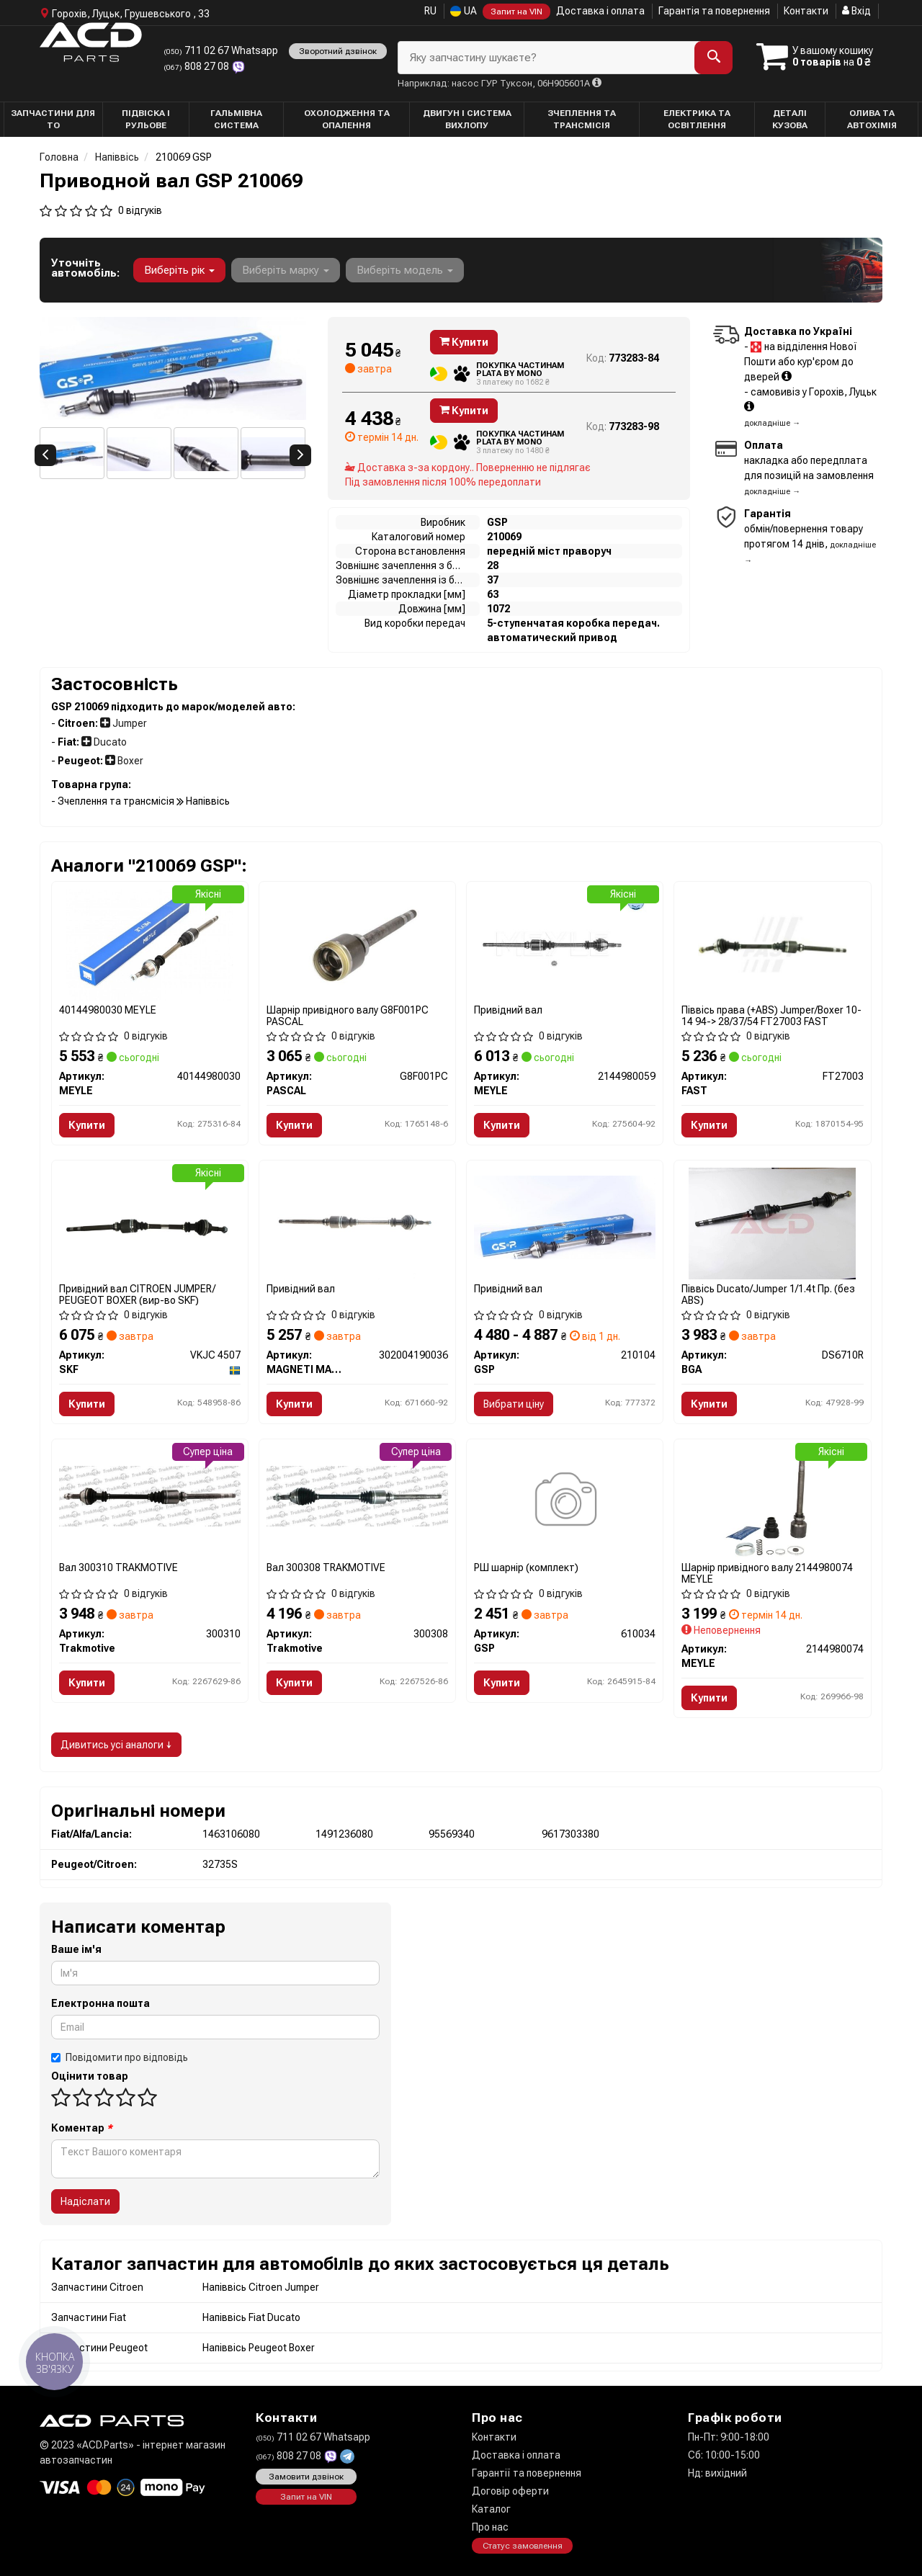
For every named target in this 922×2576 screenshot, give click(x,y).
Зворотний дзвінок (338, 51)
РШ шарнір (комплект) (526, 1567)
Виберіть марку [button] (285, 270)
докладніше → (772, 423)
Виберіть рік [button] (179, 270)
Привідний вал (508, 1010)
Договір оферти (510, 2491)
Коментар (81, 2128)
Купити (463, 342)
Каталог (491, 2509)
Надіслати (85, 2201)
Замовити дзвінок (306, 2477)
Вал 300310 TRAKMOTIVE (118, 1567)
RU (430, 11)
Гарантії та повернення (526, 2473)
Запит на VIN (516, 11)
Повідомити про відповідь (119, 2057)
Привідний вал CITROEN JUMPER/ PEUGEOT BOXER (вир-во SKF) (137, 1294)
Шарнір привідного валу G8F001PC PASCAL (348, 1015)
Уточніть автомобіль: (85, 267)
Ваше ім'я (76, 1949)
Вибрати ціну (513, 1404)
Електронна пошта (100, 2003)
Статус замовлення (523, 2546)
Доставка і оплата (600, 11)
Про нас (490, 2527)
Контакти (806, 11)
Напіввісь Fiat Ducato (251, 2317)
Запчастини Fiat (88, 2317)
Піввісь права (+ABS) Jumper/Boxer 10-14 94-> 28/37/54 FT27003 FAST (771, 1015)
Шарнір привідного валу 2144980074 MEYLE (767, 1573)
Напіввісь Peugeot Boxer (258, 2347)
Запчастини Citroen (97, 2287)
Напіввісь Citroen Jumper (260, 2287)
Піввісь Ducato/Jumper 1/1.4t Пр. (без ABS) (768, 1294)
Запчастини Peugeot (99, 2347)
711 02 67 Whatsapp (221, 50)
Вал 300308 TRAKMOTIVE (326, 1567)
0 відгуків (140, 210)
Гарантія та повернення (714, 11)
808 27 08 (197, 66)
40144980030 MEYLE (107, 1010)
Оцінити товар (89, 2076)
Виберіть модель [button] (405, 270)
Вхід (856, 11)
